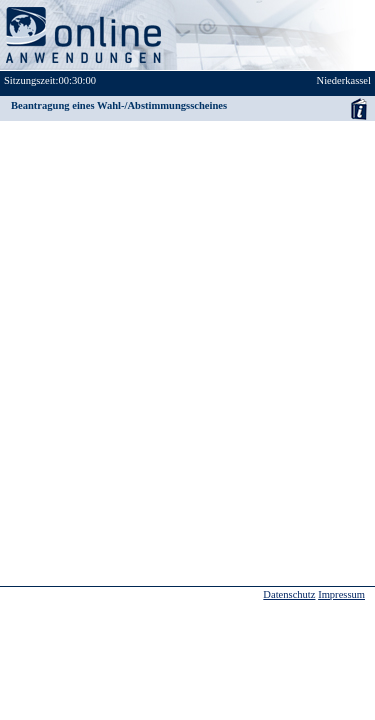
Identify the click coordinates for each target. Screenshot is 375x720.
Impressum (341, 594)
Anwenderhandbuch (358, 108)
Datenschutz (289, 594)
